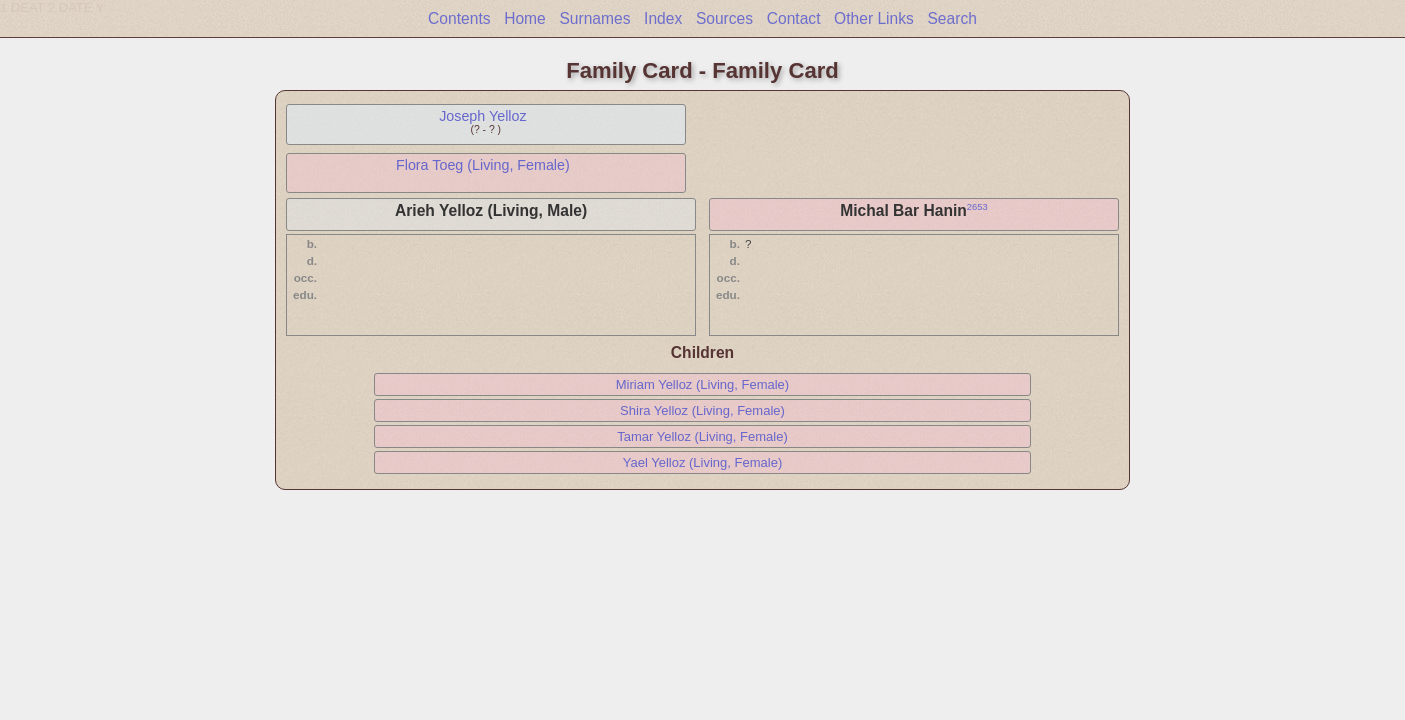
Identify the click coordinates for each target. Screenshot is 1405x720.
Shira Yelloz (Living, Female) (702, 410)
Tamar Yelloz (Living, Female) (702, 436)
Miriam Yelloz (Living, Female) (702, 384)
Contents (459, 18)
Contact (794, 18)
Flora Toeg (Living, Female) (483, 165)
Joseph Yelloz (482, 116)
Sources (724, 18)
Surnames (594, 18)
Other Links (874, 18)
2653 (977, 207)
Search (951, 18)
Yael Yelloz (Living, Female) (702, 462)
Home (525, 18)
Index (663, 18)
